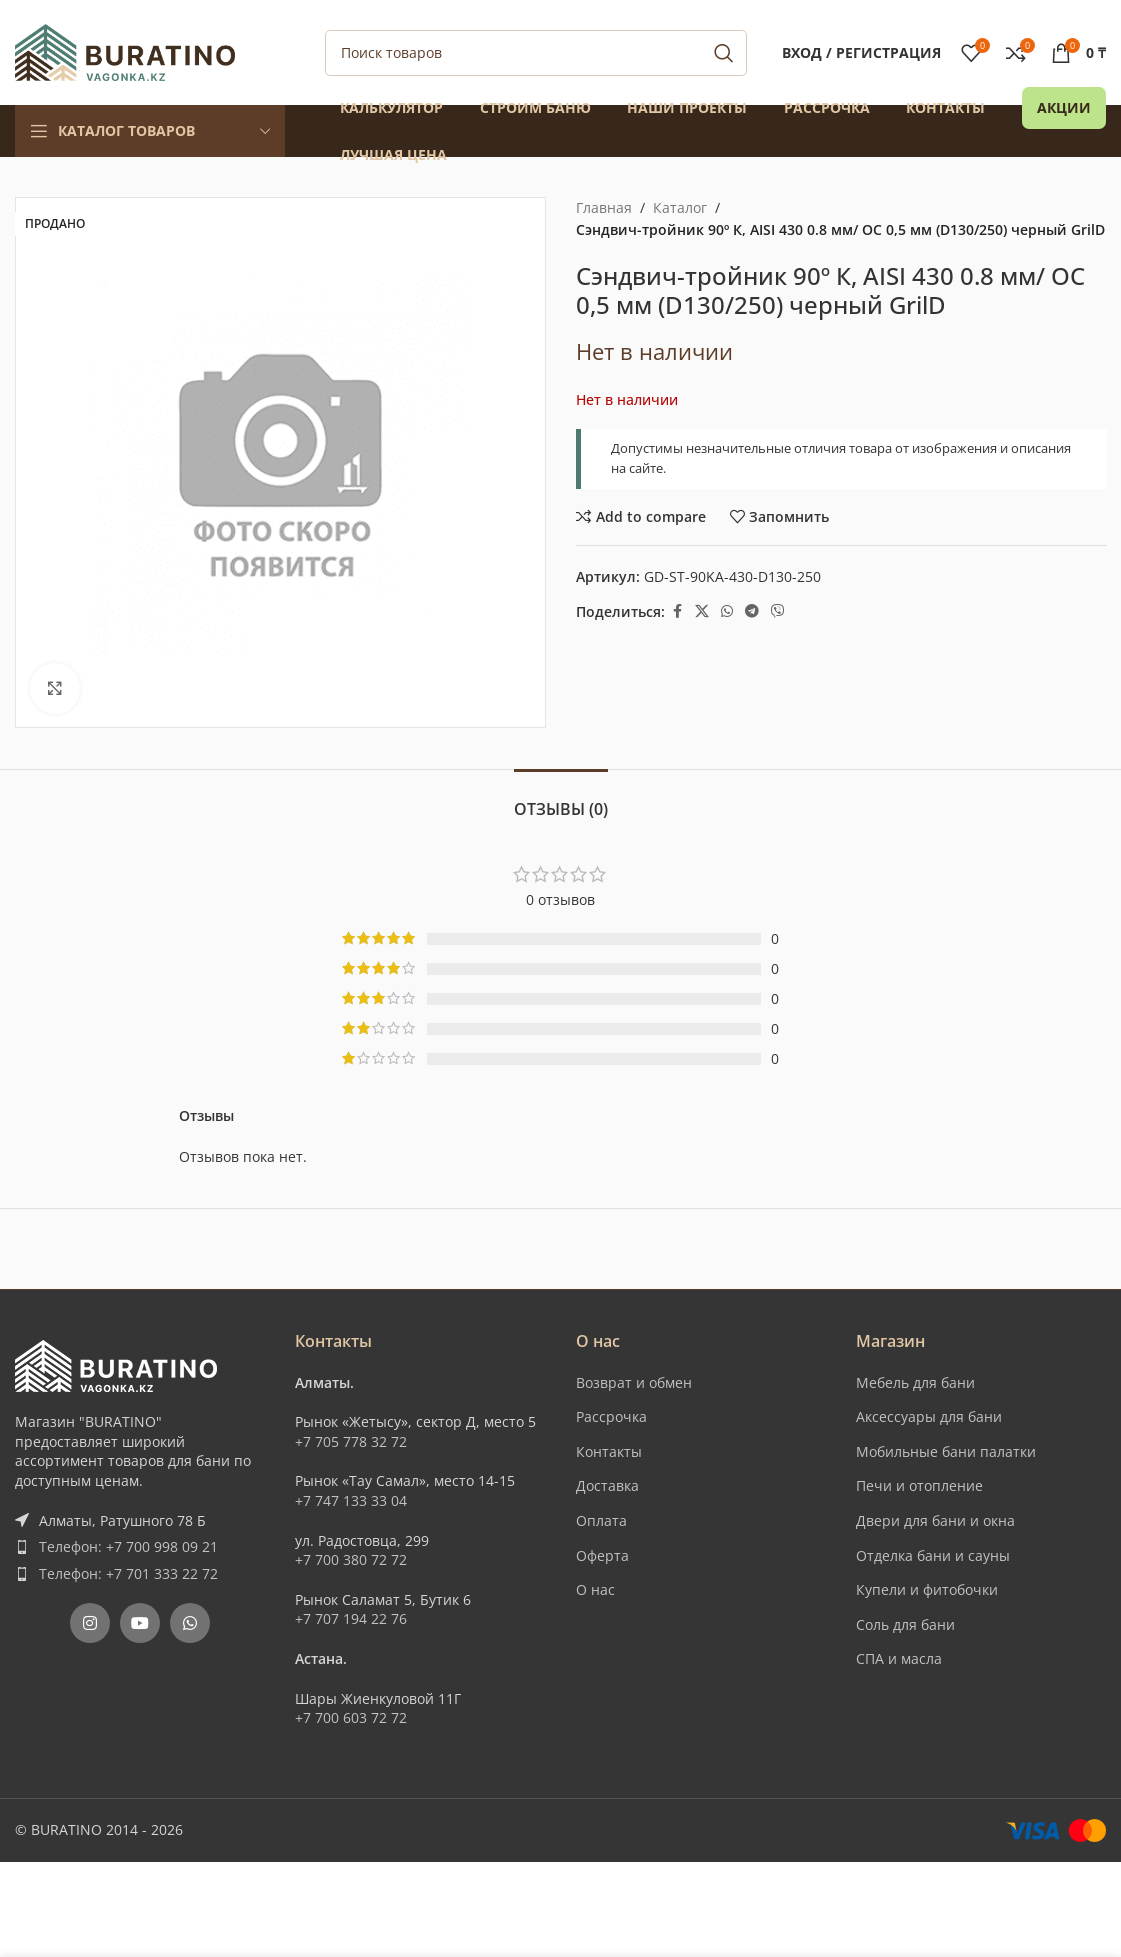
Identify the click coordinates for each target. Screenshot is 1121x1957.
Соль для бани (905, 1624)
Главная (604, 207)
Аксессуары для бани (929, 1416)
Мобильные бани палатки (946, 1451)
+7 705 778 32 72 (351, 1441)
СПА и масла (899, 1658)
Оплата (601, 1520)
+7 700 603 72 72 (351, 1717)
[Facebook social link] (677, 611)
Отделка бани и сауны (933, 1555)
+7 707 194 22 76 (351, 1618)
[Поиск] (536, 53)
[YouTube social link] (140, 1623)
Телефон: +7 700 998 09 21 (128, 1546)
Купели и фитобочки (927, 1589)
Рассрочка (611, 1416)
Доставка (607, 1485)
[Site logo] (125, 50)
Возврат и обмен (634, 1382)
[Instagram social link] (90, 1623)
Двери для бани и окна (935, 1520)
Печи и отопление (919, 1485)
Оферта (602, 1555)
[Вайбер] (778, 611)
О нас (595, 1589)
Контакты (609, 1451)
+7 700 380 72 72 (351, 1559)
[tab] (561, 799)
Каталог (680, 207)
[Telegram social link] (752, 611)
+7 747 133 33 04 (351, 1500)
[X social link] (702, 611)
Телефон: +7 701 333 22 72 (128, 1573)
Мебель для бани (915, 1382)
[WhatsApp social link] (727, 611)
